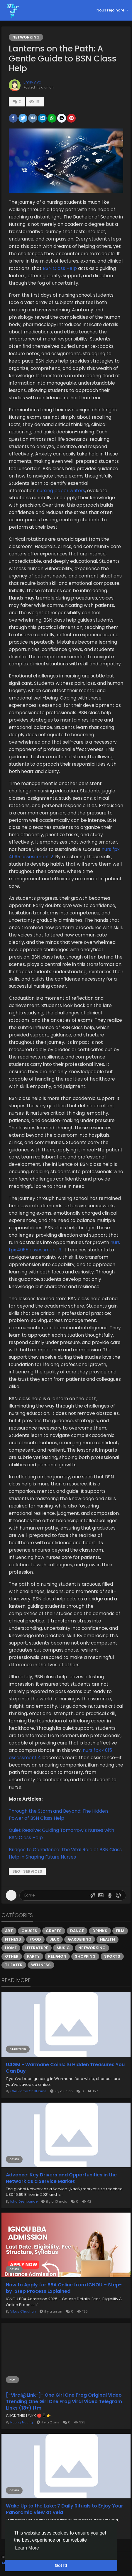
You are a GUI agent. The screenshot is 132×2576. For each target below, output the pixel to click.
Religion (57, 1956)
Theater (14, 1965)
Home (11, 1948)
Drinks (99, 1931)
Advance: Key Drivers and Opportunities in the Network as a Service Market (61, 2178)
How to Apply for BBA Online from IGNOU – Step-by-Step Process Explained (64, 2288)
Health (107, 1939)
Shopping (85, 1956)
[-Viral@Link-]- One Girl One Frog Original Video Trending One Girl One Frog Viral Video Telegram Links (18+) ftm (64, 2401)
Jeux (54, 1939)
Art (9, 1931)
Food (35, 1939)
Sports (112, 1956)
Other (11, 1956)
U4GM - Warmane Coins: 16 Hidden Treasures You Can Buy (65, 2067)
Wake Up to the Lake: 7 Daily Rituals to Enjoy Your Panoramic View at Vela (64, 2509)
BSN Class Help (60, 268)
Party (33, 1956)
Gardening (80, 1939)
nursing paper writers (61, 491)
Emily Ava (32, 82)
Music (63, 1948)
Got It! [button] (61, 2565)
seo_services (27, 1871)
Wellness (41, 1965)
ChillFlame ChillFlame (28, 2091)
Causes (29, 1931)
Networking (26, 37)
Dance (77, 1931)
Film (120, 1931)
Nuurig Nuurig (21, 2422)
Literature (36, 1948)
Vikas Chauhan (23, 2311)
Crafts (54, 1931)
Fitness (13, 1939)
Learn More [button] (27, 2547)
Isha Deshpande (24, 2201)
